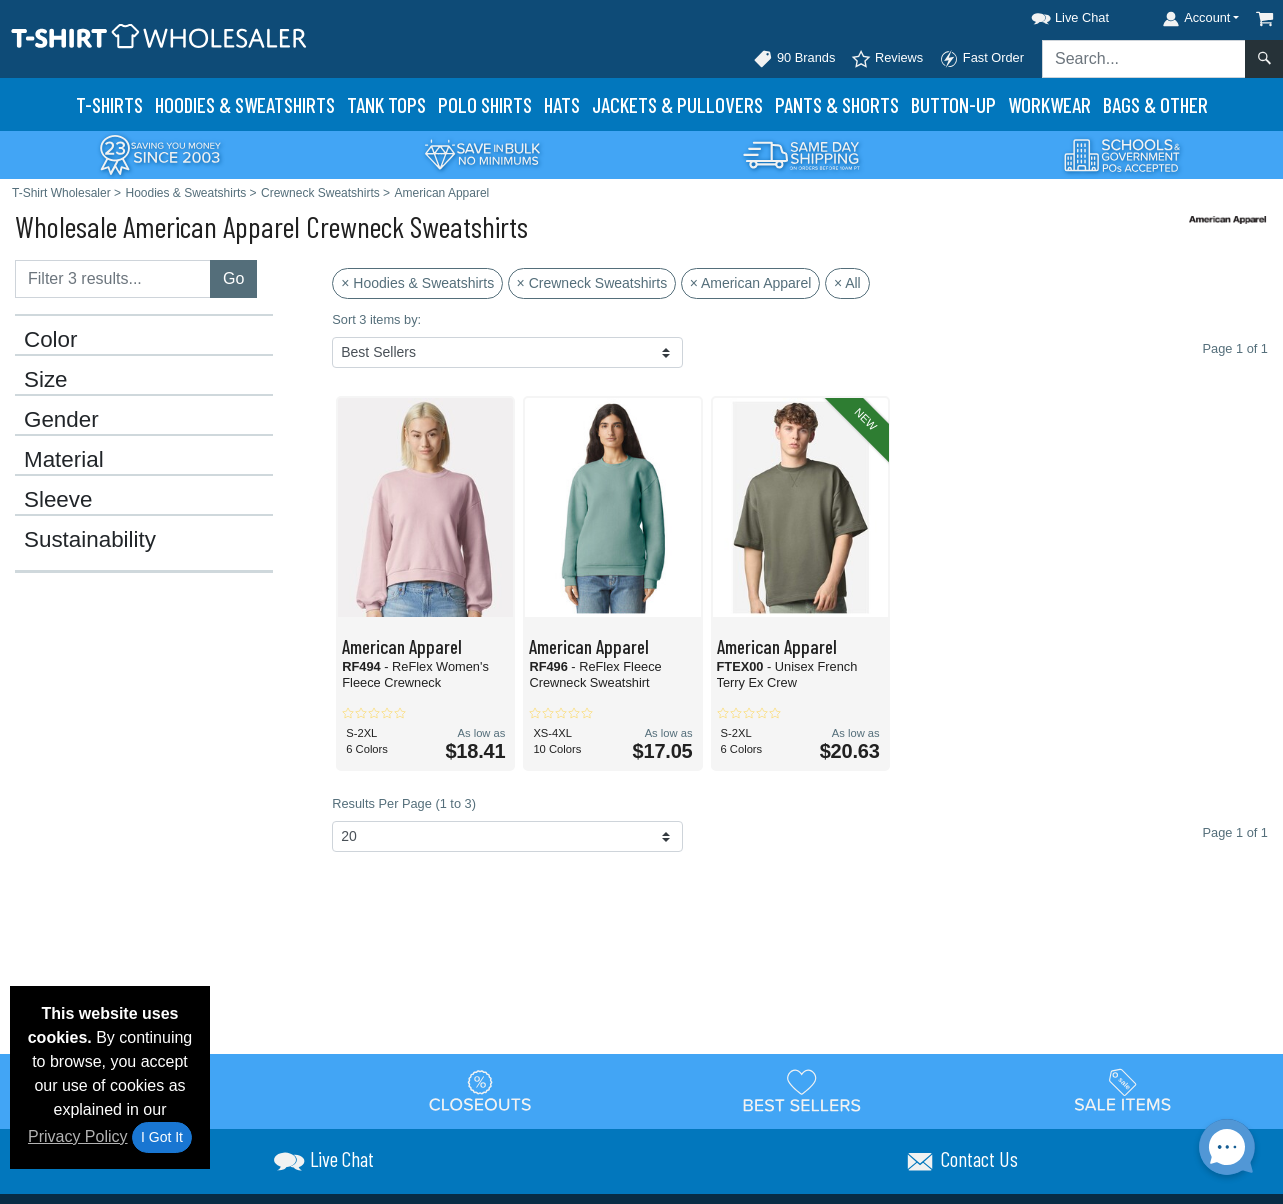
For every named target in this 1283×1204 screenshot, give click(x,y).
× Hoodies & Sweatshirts (417, 283)
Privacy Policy (78, 1136)
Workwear (1049, 104)
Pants (837, 104)
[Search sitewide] (1144, 59)
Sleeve (58, 500)
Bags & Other (1155, 104)
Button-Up (953, 104)
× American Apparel (751, 283)
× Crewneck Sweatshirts (592, 283)
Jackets (677, 104)
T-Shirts (109, 104)
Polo (485, 104)
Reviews (887, 59)
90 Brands (794, 59)
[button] (1052, 14)
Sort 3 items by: (376, 319)
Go (233, 278)
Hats (562, 104)
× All (847, 283)
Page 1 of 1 (1235, 832)
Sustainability (90, 540)
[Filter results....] (113, 279)
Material (64, 460)
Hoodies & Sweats (245, 104)
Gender (61, 420)
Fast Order (981, 59)
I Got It (162, 1137)
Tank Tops (386, 104)
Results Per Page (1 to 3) (404, 803)
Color (51, 340)
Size (46, 380)
